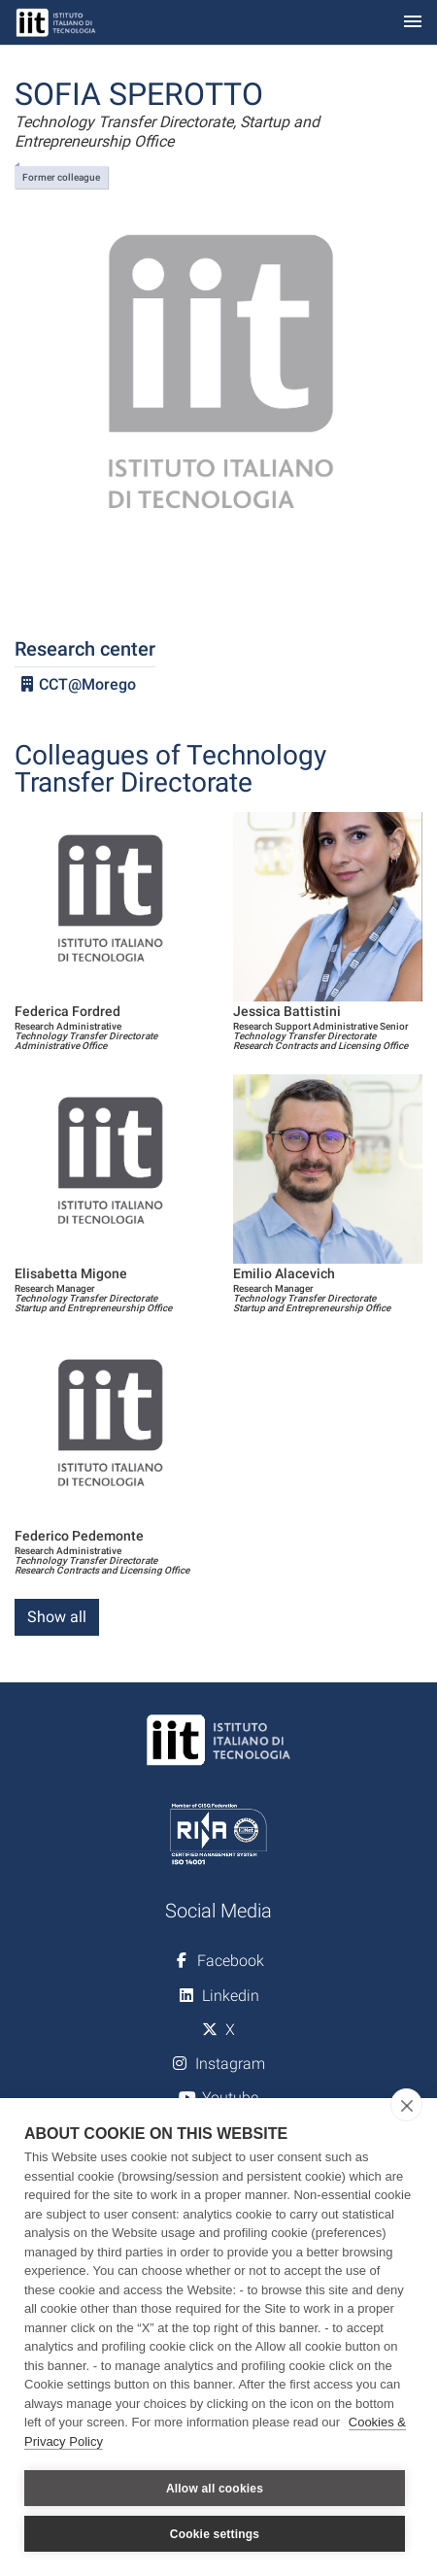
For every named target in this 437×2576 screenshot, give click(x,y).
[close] (406, 2104)
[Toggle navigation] (412, 23)
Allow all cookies (214, 2488)
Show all (56, 1617)
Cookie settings (214, 2534)
